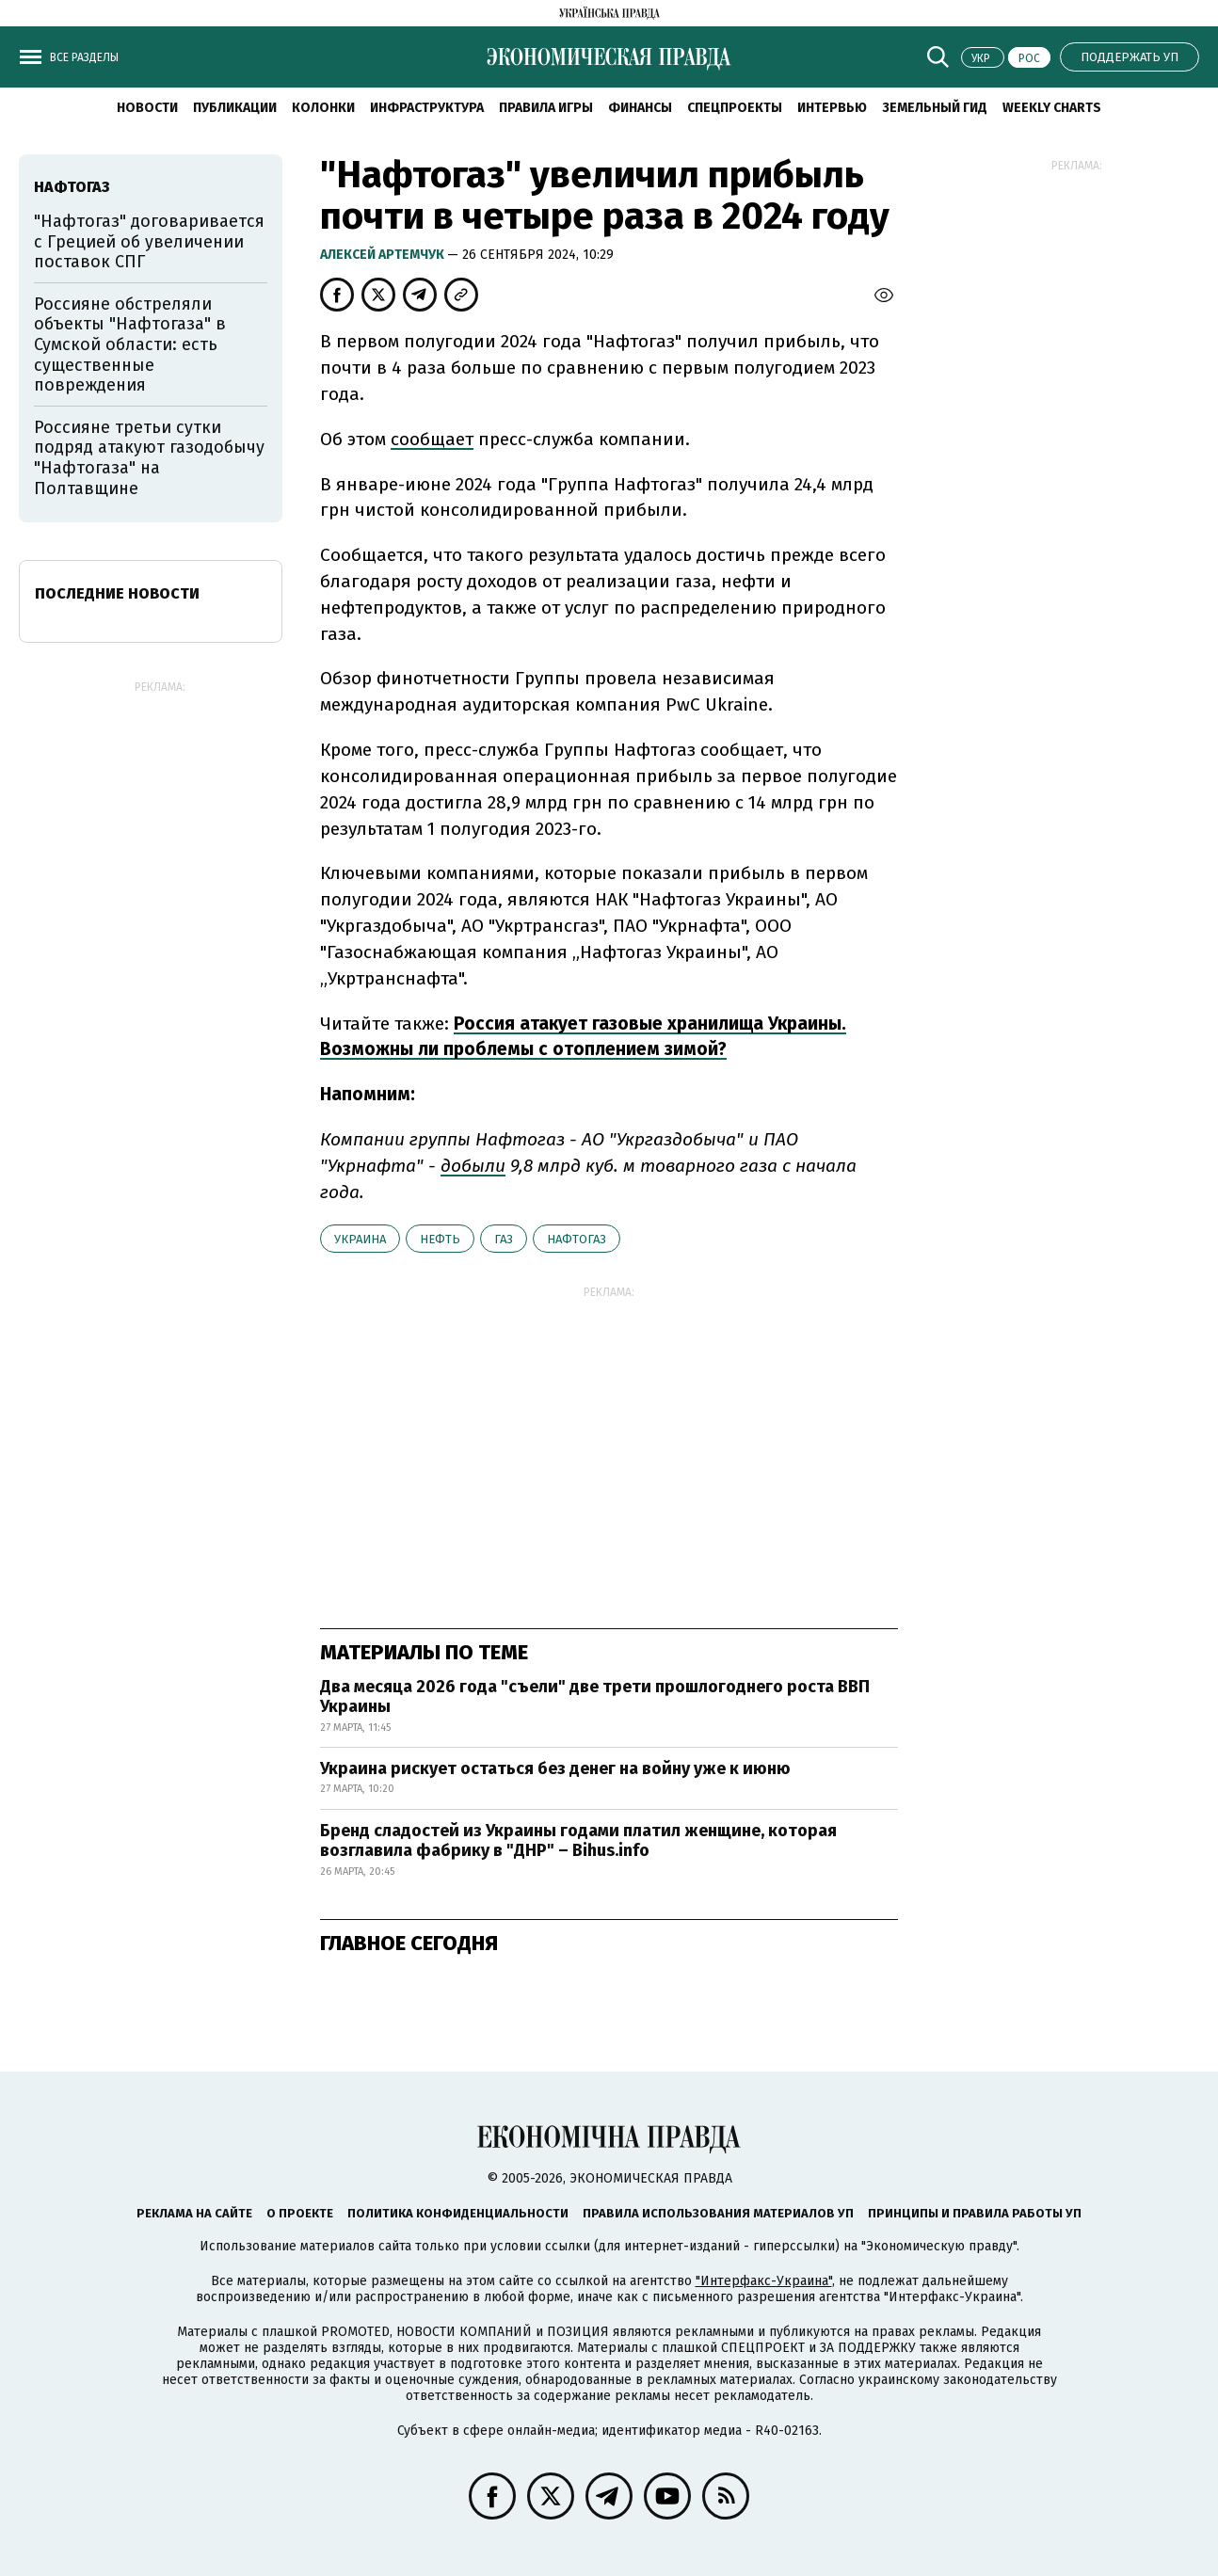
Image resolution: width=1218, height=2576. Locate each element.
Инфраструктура (427, 108)
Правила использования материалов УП (718, 2213)
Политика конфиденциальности (458, 2213)
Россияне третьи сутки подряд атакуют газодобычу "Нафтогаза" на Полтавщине (149, 458)
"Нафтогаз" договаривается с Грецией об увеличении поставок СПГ (149, 241)
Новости (147, 108)
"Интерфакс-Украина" (764, 2281)
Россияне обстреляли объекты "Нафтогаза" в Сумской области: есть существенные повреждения (130, 344)
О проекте (299, 2213)
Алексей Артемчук (383, 255)
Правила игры (546, 108)
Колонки (323, 108)
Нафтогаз (576, 1239)
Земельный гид (934, 108)
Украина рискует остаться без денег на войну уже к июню (555, 1768)
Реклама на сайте (194, 2213)
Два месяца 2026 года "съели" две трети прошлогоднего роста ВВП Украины (595, 1697)
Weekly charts (1051, 108)
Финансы (640, 108)
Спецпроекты (734, 108)
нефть (440, 1239)
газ (503, 1239)
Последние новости (117, 593)
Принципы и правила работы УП (975, 2213)
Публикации (235, 108)
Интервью (832, 108)
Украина (360, 1239)
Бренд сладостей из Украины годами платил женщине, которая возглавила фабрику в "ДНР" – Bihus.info (578, 1841)
